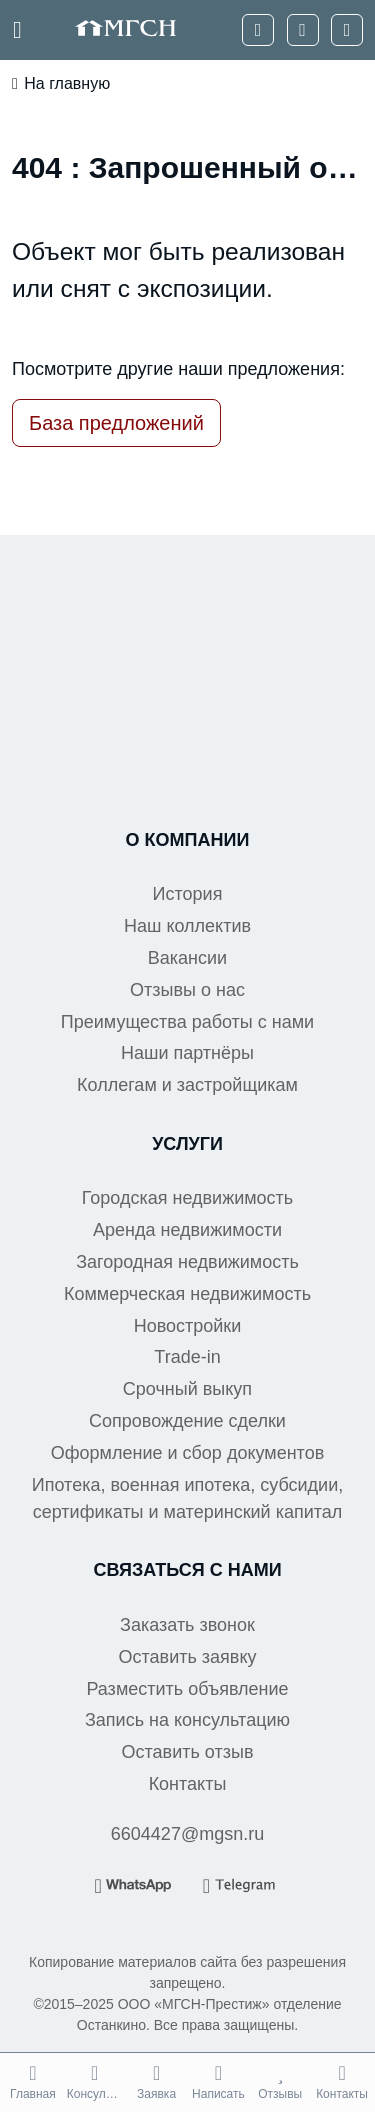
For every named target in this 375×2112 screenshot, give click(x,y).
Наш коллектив (187, 926)
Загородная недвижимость (187, 1262)
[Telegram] (347, 30)
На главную (61, 84)
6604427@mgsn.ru (187, 1834)
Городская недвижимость (188, 1198)
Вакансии (187, 958)
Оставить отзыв (188, 1752)
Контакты (188, 1784)
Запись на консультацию (187, 1720)
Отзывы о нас (187, 990)
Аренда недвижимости (187, 1230)
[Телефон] (258, 30)
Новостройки (188, 1326)
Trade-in (187, 1357)
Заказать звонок (187, 1625)
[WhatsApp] (303, 30)
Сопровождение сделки (187, 1421)
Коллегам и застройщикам (187, 1085)
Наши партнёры (187, 1053)
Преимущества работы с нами (187, 1022)
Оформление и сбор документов (187, 1453)
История (188, 894)
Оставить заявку (188, 1657)
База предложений (116, 423)
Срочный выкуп (187, 1389)
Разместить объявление (187, 1689)
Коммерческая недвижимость (187, 1294)
